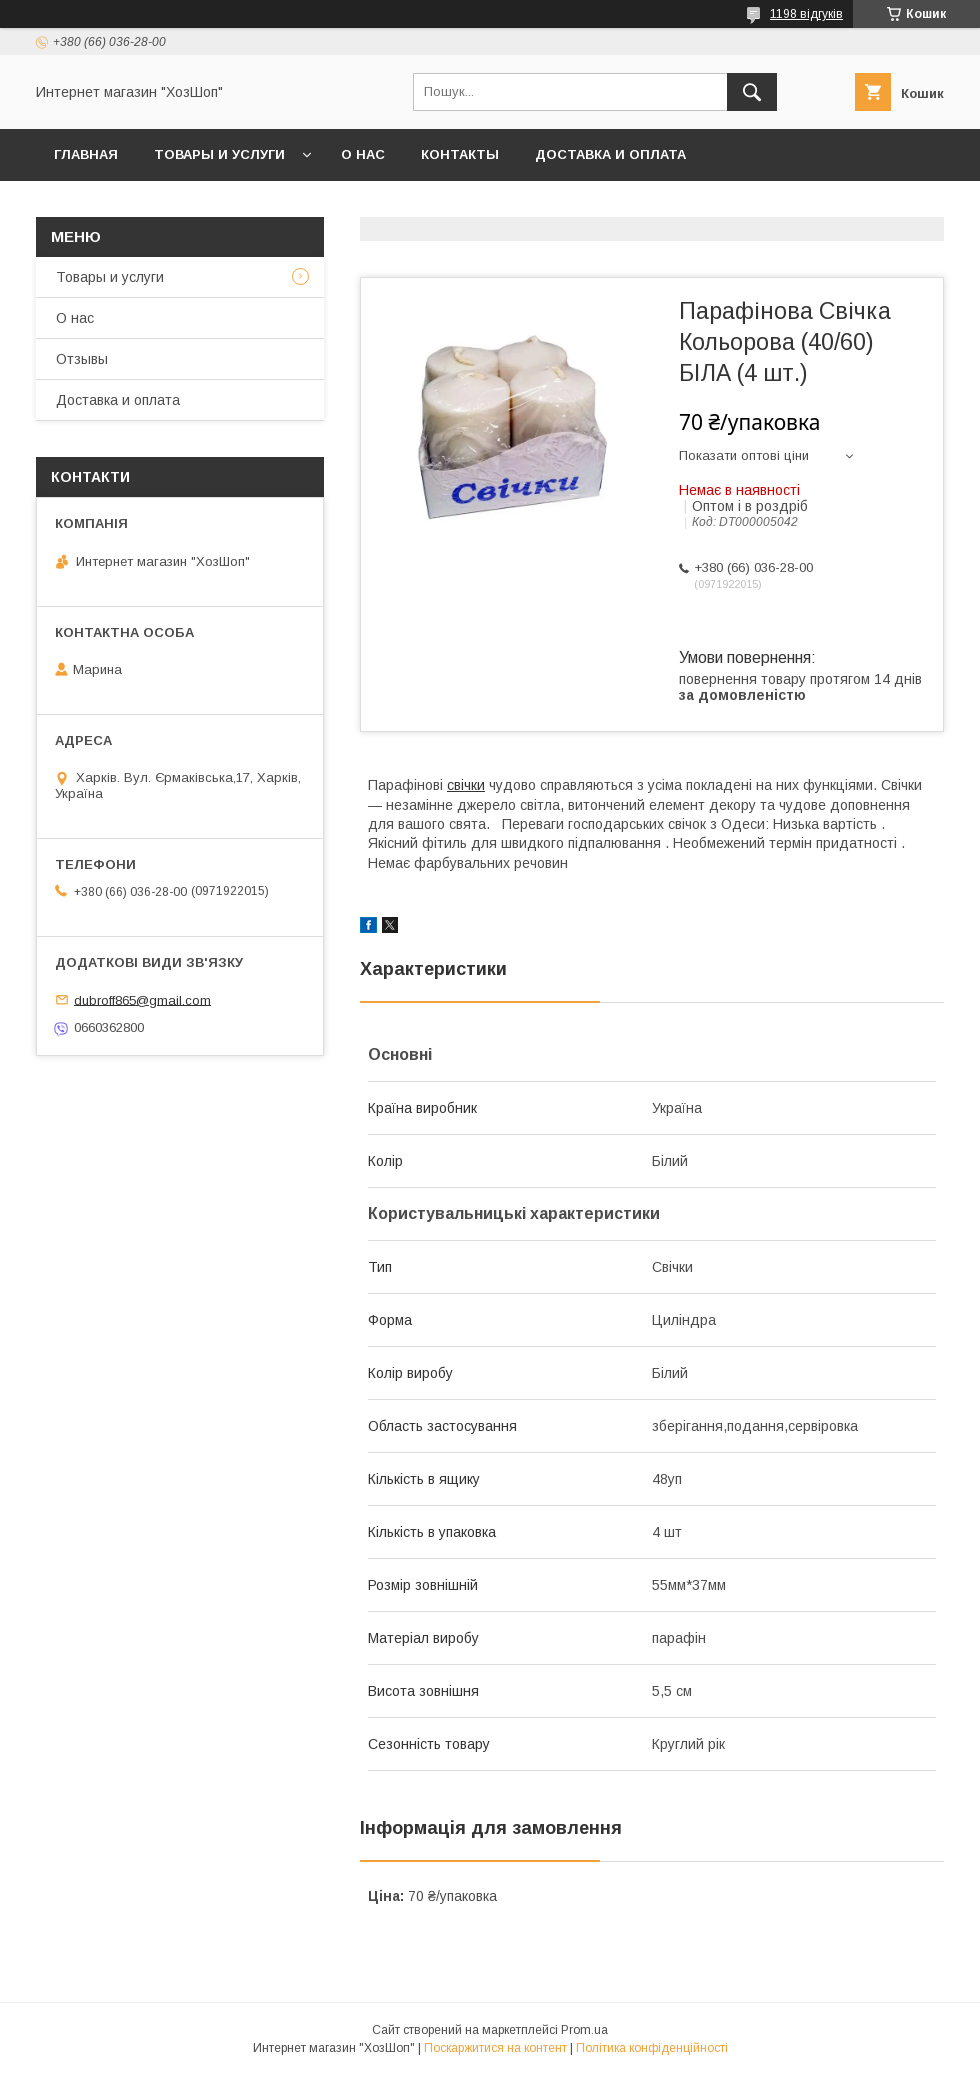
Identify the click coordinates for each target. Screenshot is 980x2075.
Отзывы (82, 359)
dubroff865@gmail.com (142, 999)
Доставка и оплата (610, 154)
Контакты (460, 154)
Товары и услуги (219, 154)
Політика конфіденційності (652, 2048)
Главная (86, 154)
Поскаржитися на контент (495, 2048)
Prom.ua (584, 2030)
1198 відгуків (806, 14)
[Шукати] (752, 92)
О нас (363, 154)
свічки (466, 785)
